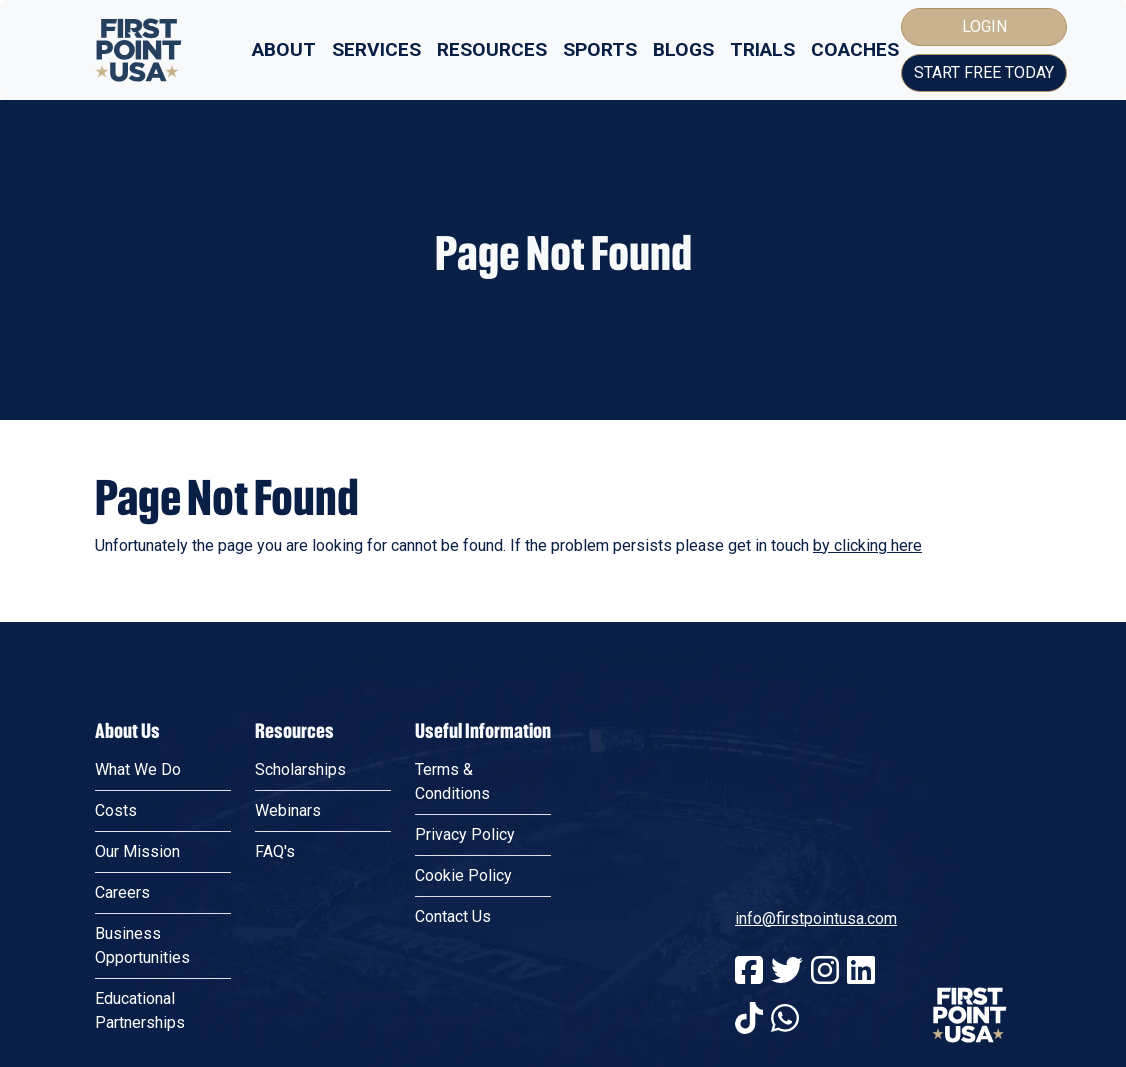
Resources (492, 49)
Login (984, 26)
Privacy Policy (465, 834)
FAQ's (275, 851)
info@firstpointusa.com (816, 918)
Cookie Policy (463, 875)
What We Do (138, 769)
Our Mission (137, 851)
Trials (762, 49)
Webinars (288, 810)
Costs (116, 810)
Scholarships (300, 769)
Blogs (683, 49)
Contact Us (453, 916)
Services (376, 49)
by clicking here (867, 545)
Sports (600, 49)
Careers (122, 892)
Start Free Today (984, 72)
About (284, 49)
